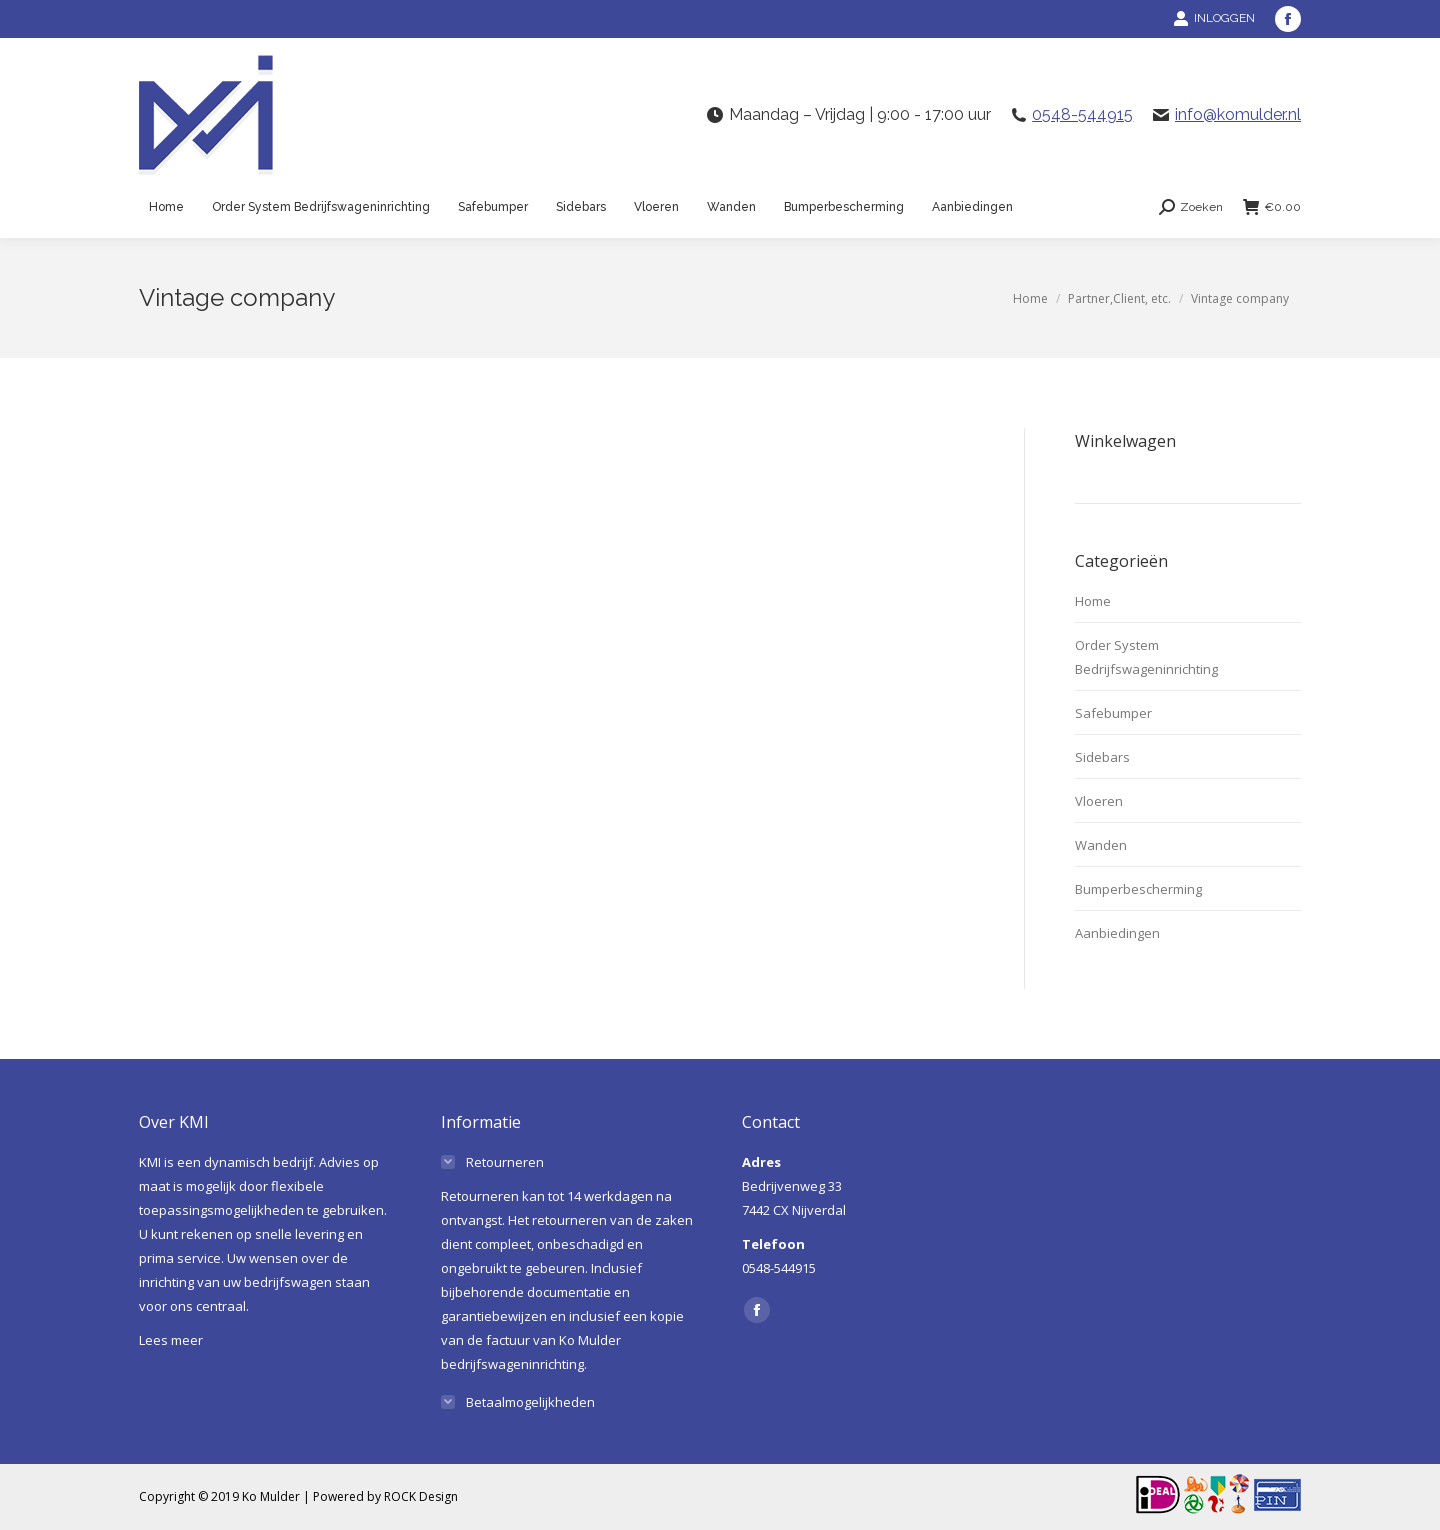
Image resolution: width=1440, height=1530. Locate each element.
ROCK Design (421, 1496)
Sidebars (1102, 757)
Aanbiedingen (1117, 933)
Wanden (1101, 845)
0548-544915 (1082, 114)
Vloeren (1099, 801)
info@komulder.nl (1238, 114)
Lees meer (171, 1340)
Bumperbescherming (1138, 889)
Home (1093, 601)
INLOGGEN (1214, 18)
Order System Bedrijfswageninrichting (1146, 657)
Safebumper (1113, 713)
